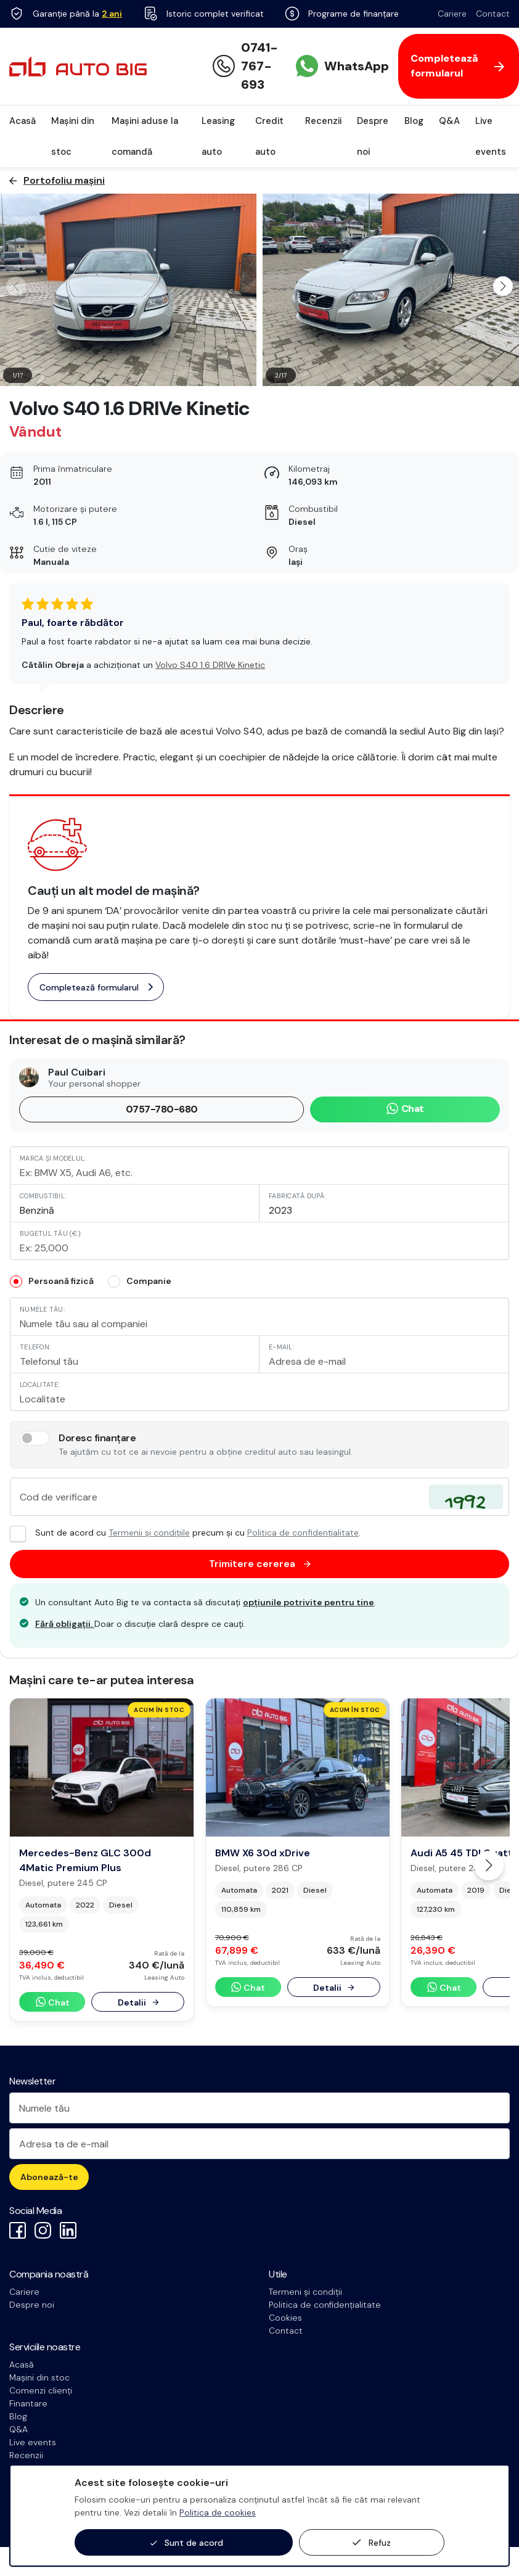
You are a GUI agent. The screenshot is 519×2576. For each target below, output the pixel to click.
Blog (413, 121)
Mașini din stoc (72, 136)
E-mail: (281, 1347)
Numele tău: (42, 1309)
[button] (503, 286)
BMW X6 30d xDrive (262, 1852)
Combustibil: (43, 1195)
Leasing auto (218, 136)
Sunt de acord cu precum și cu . (185, 1533)
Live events (490, 136)
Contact (493, 13)
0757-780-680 (162, 1109)
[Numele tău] (259, 2107)
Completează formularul (96, 987)
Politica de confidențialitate (303, 1532)
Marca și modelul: (53, 1158)
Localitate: (40, 1384)
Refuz (372, 2542)
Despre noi (372, 136)
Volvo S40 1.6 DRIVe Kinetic (210, 664)
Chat (405, 1109)
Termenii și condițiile (149, 1532)
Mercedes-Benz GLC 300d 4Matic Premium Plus (85, 1860)
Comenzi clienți (40, 2390)
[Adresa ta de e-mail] (259, 2143)
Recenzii (323, 121)
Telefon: (35, 1347)
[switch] (34, 1438)
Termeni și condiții (305, 2291)
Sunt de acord (186, 2543)
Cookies (285, 2317)
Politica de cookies (217, 2512)
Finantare (28, 2403)
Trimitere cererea (260, 1564)
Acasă (22, 121)
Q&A (449, 121)
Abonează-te (49, 2177)
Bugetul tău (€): (50, 1233)
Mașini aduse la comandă (145, 136)
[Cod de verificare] (259, 1497)
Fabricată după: (297, 1195)
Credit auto (269, 136)
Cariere (452, 13)
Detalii (138, 2002)
